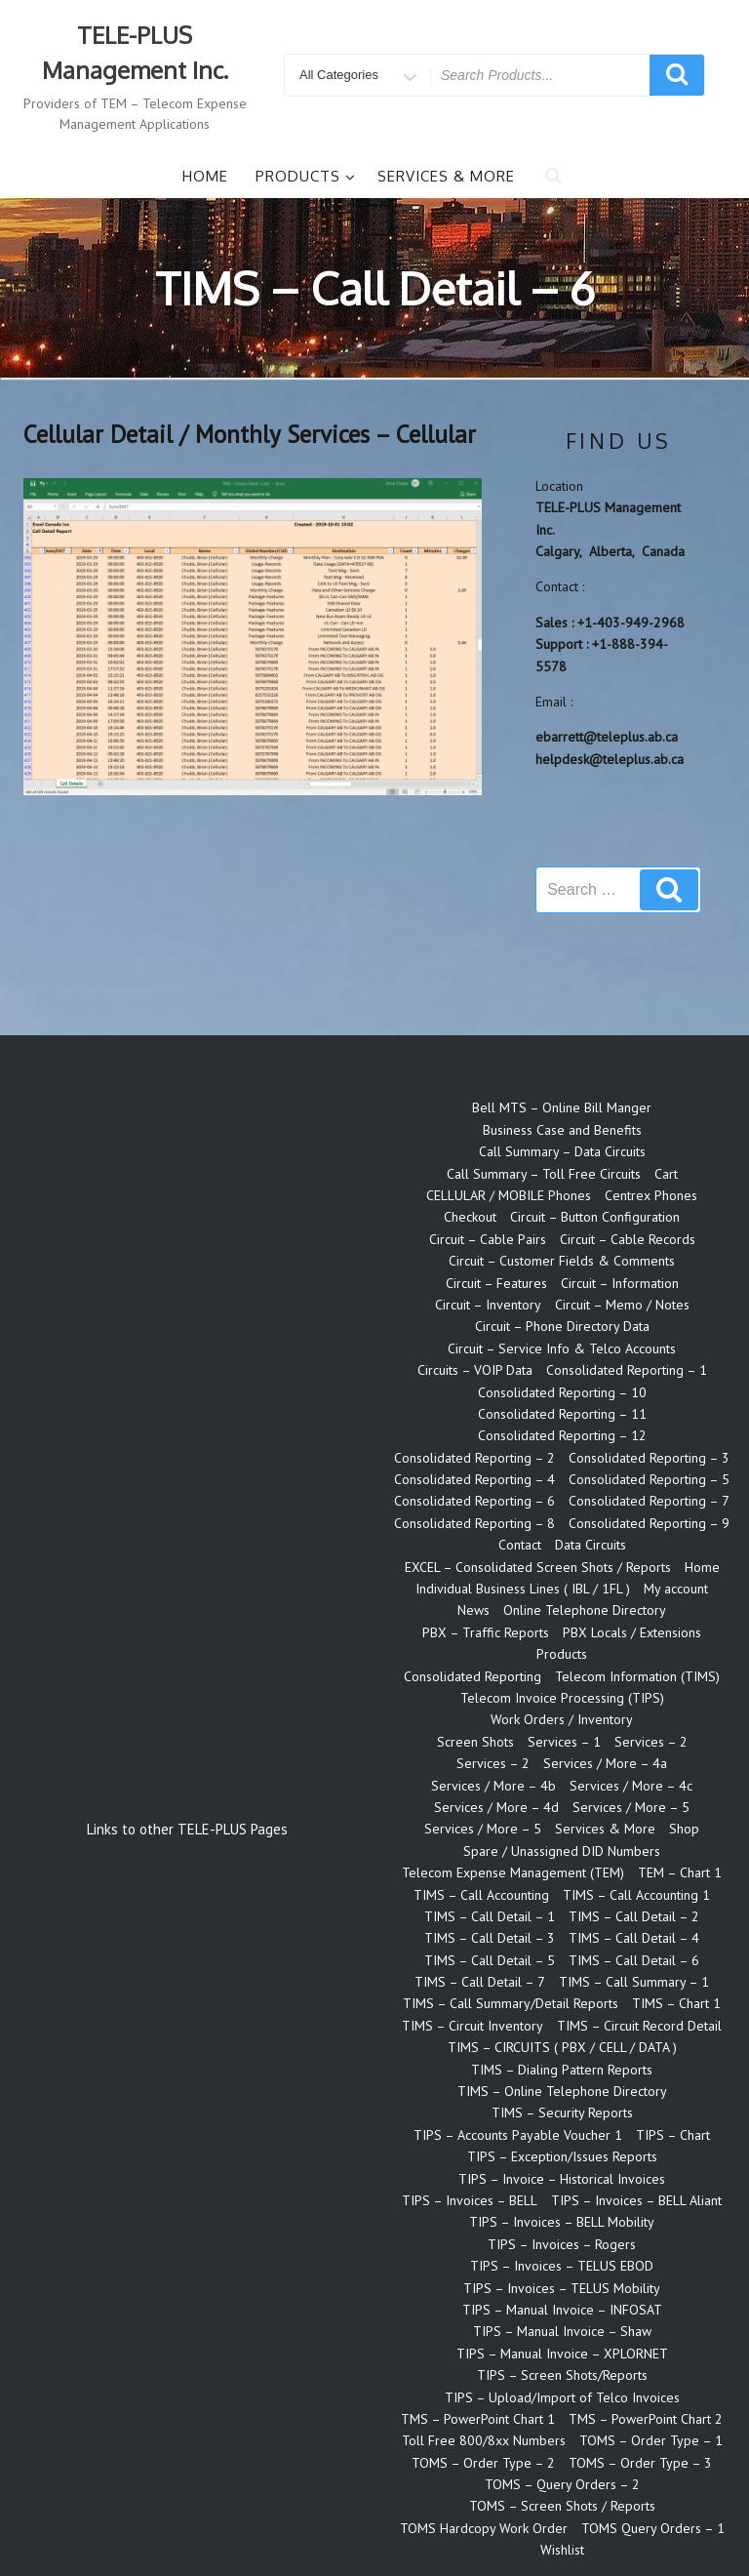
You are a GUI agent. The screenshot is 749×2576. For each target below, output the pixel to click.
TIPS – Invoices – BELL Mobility (561, 2222)
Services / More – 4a (605, 1763)
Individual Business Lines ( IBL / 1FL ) (522, 1588)
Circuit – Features (496, 1283)
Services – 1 (564, 1742)
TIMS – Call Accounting (481, 1895)
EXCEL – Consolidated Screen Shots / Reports (538, 1567)
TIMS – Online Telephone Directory (562, 2091)
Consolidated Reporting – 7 (649, 1500)
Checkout (470, 1217)
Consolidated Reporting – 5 (649, 1479)
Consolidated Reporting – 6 (474, 1500)
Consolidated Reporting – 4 (474, 1479)
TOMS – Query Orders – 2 (562, 2484)
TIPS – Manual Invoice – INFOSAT (562, 2309)
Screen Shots (475, 1742)
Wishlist (562, 2549)
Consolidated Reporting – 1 (626, 1370)
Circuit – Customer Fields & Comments (562, 1260)
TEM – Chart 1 (680, 1872)
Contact (519, 1544)
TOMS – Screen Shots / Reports (562, 2506)
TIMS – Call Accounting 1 (636, 1895)
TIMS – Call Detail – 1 (489, 1916)
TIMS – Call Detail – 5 (489, 1960)
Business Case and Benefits (562, 1130)
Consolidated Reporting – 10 (562, 1392)
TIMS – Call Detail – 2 (634, 1916)
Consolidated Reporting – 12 (562, 1435)
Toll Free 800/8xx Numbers (484, 2440)
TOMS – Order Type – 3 (640, 2463)
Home (205, 176)
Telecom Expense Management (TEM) (513, 1872)
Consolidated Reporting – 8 (474, 1523)
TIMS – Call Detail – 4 (634, 1938)
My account (676, 1588)
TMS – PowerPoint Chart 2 (646, 2419)
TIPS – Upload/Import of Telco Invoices (562, 2397)
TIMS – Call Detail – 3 (489, 1938)
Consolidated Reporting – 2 (474, 1458)
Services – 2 (651, 1742)
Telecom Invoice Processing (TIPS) (562, 1698)
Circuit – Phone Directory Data (562, 1326)
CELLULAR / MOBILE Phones (508, 1195)
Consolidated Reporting (472, 1676)
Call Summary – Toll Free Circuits (544, 1174)
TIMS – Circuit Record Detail (639, 2025)
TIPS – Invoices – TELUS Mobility (561, 2288)
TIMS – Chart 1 (676, 2003)
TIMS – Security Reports (562, 2112)
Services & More (446, 176)
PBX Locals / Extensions (632, 1632)
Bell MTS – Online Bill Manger (561, 1107)
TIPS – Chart (673, 2135)
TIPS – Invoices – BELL (469, 2200)
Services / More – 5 (631, 1807)
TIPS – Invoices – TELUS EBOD (561, 2265)
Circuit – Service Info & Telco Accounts (562, 1348)
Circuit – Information (620, 1283)
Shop (684, 1828)
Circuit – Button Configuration (595, 1217)
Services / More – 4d (496, 1807)
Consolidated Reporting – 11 (562, 1414)
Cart (666, 1174)
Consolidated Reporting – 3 (649, 1458)
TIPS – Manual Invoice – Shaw (562, 2331)
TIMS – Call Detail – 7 (479, 1982)
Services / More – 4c (631, 1785)
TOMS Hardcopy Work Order (484, 2528)
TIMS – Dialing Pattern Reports (561, 2069)
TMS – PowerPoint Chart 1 (478, 2419)
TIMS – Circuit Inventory (472, 2025)
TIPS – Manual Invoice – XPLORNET (562, 2353)
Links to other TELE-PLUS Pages (187, 1829)
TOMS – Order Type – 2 (483, 2463)
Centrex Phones (651, 1195)
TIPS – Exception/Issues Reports (562, 2156)
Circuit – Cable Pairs (487, 1239)
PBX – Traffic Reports (485, 1632)
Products (306, 176)
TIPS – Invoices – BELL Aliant (636, 2200)
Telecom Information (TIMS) (637, 1676)
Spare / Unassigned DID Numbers (561, 1851)
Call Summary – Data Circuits (562, 1151)
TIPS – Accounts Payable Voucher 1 (518, 2135)
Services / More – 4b (493, 1785)
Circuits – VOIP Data (474, 1370)
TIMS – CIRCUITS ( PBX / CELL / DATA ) (562, 2047)
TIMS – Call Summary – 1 (634, 1982)
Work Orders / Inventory (562, 1719)
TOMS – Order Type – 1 (651, 2440)
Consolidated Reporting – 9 (649, 1523)
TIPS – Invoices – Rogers (562, 2244)
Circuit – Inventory (488, 1304)
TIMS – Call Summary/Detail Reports (510, 2003)
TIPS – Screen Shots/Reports (562, 2375)
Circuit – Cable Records (627, 1239)
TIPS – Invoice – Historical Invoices (561, 2179)
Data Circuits (590, 1544)
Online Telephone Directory (584, 1610)
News (473, 1610)
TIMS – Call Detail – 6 (634, 1960)
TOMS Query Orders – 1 (653, 2528)
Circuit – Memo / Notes (622, 1304)
